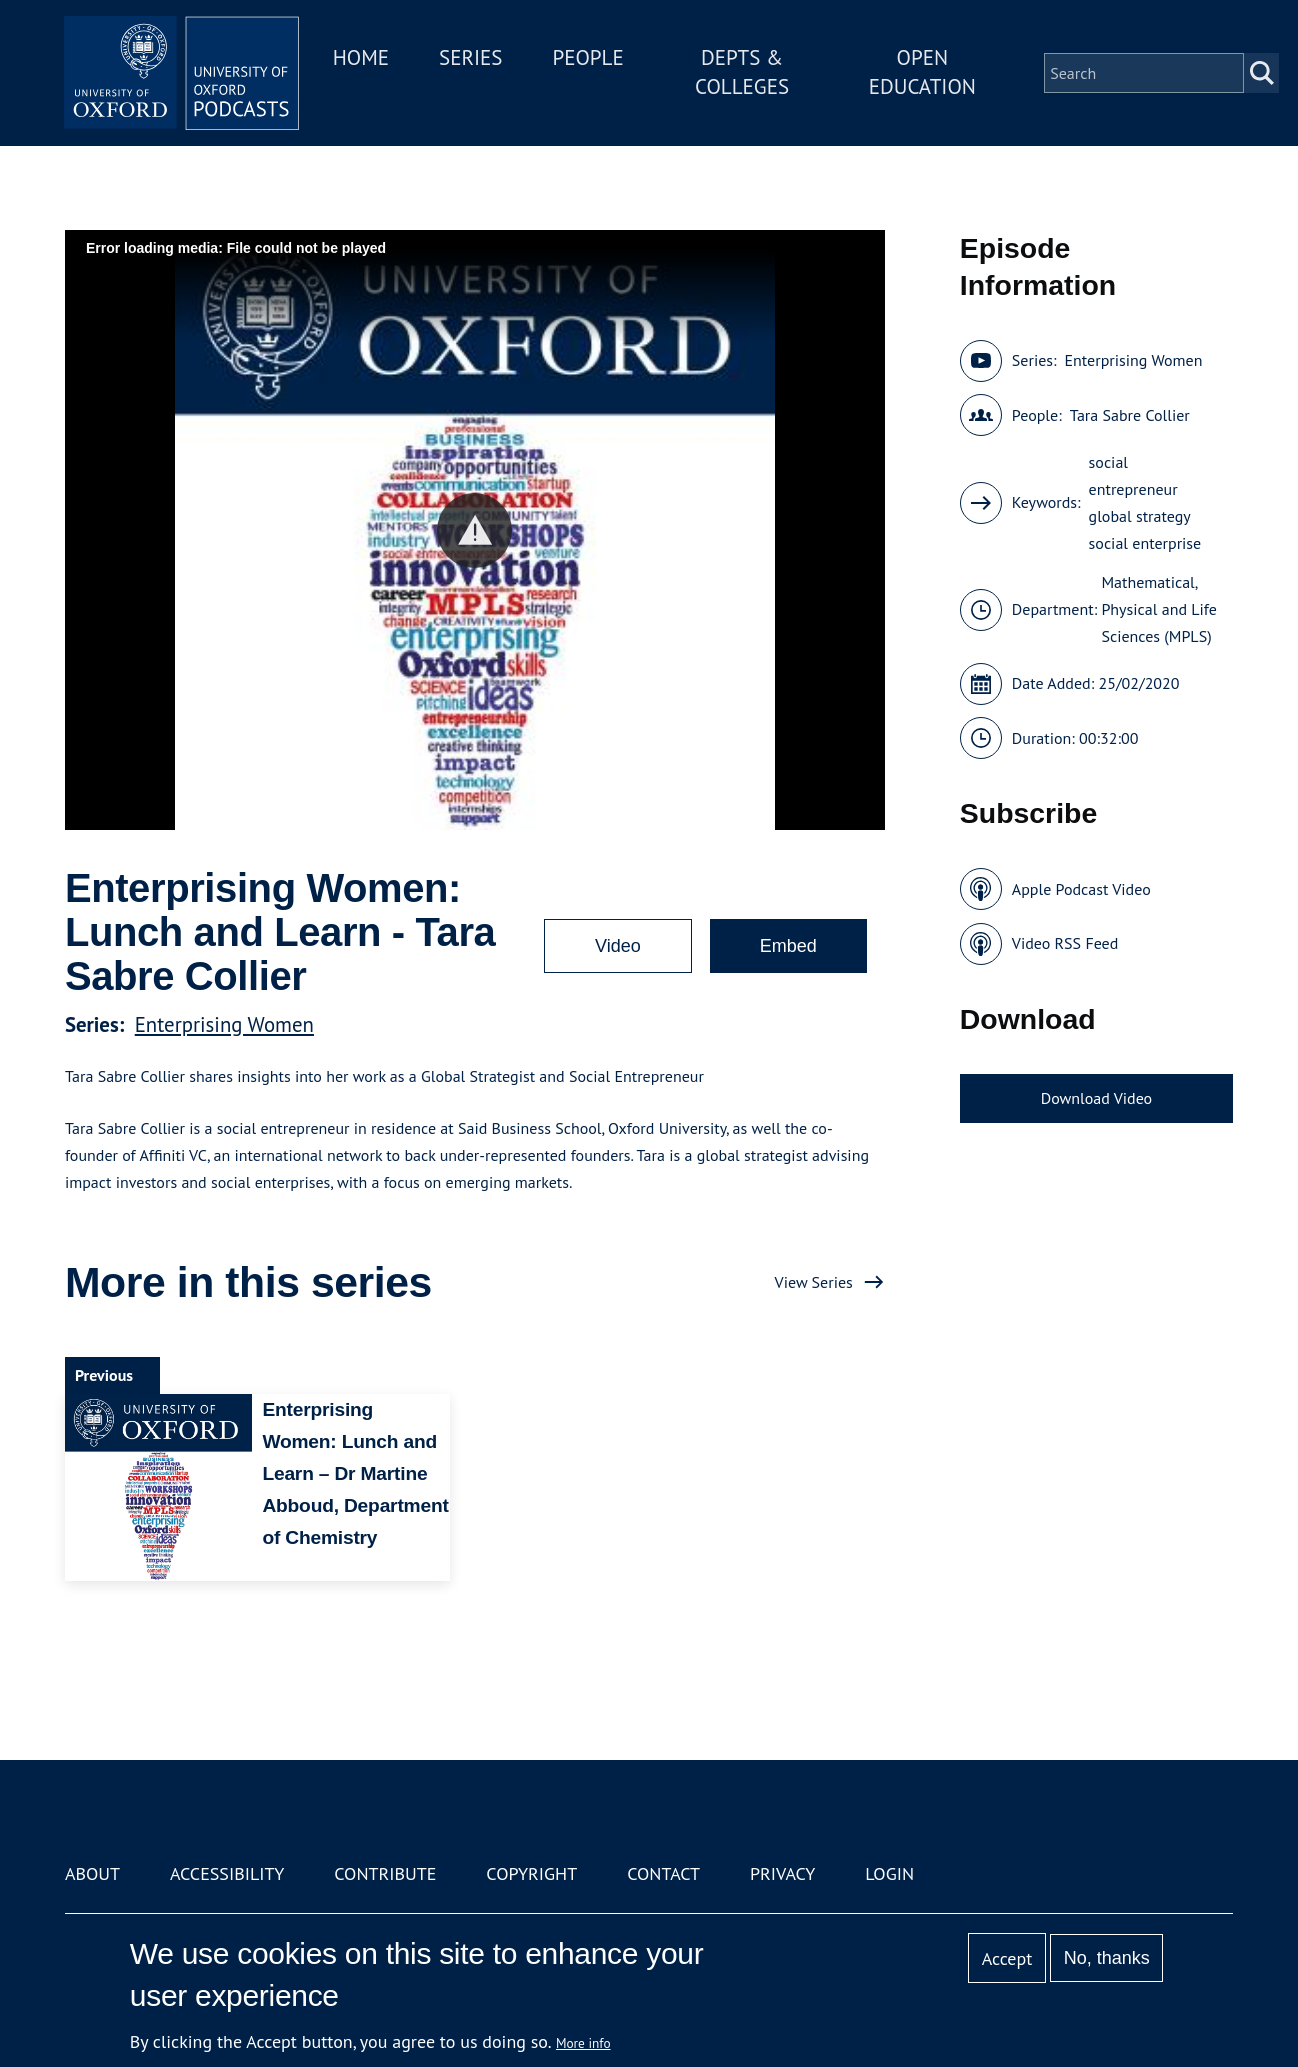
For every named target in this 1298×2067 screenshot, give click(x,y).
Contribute (385, 1873)
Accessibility (227, 1873)
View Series (814, 1282)
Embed (788, 946)
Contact (663, 1873)
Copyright (531, 1873)
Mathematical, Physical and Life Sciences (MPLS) (1158, 609)
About (92, 1873)
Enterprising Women (224, 1024)
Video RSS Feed (1065, 943)
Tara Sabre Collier (1130, 415)
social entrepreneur (1133, 475)
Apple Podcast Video (1081, 889)
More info (583, 2043)
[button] (474, 530)
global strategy (1140, 516)
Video (618, 946)
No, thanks (1107, 1958)
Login (889, 1873)
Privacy (782, 1873)
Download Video (1096, 1098)
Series (476, 58)
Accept (1007, 1958)
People (594, 58)
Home (367, 58)
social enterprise (1145, 543)
